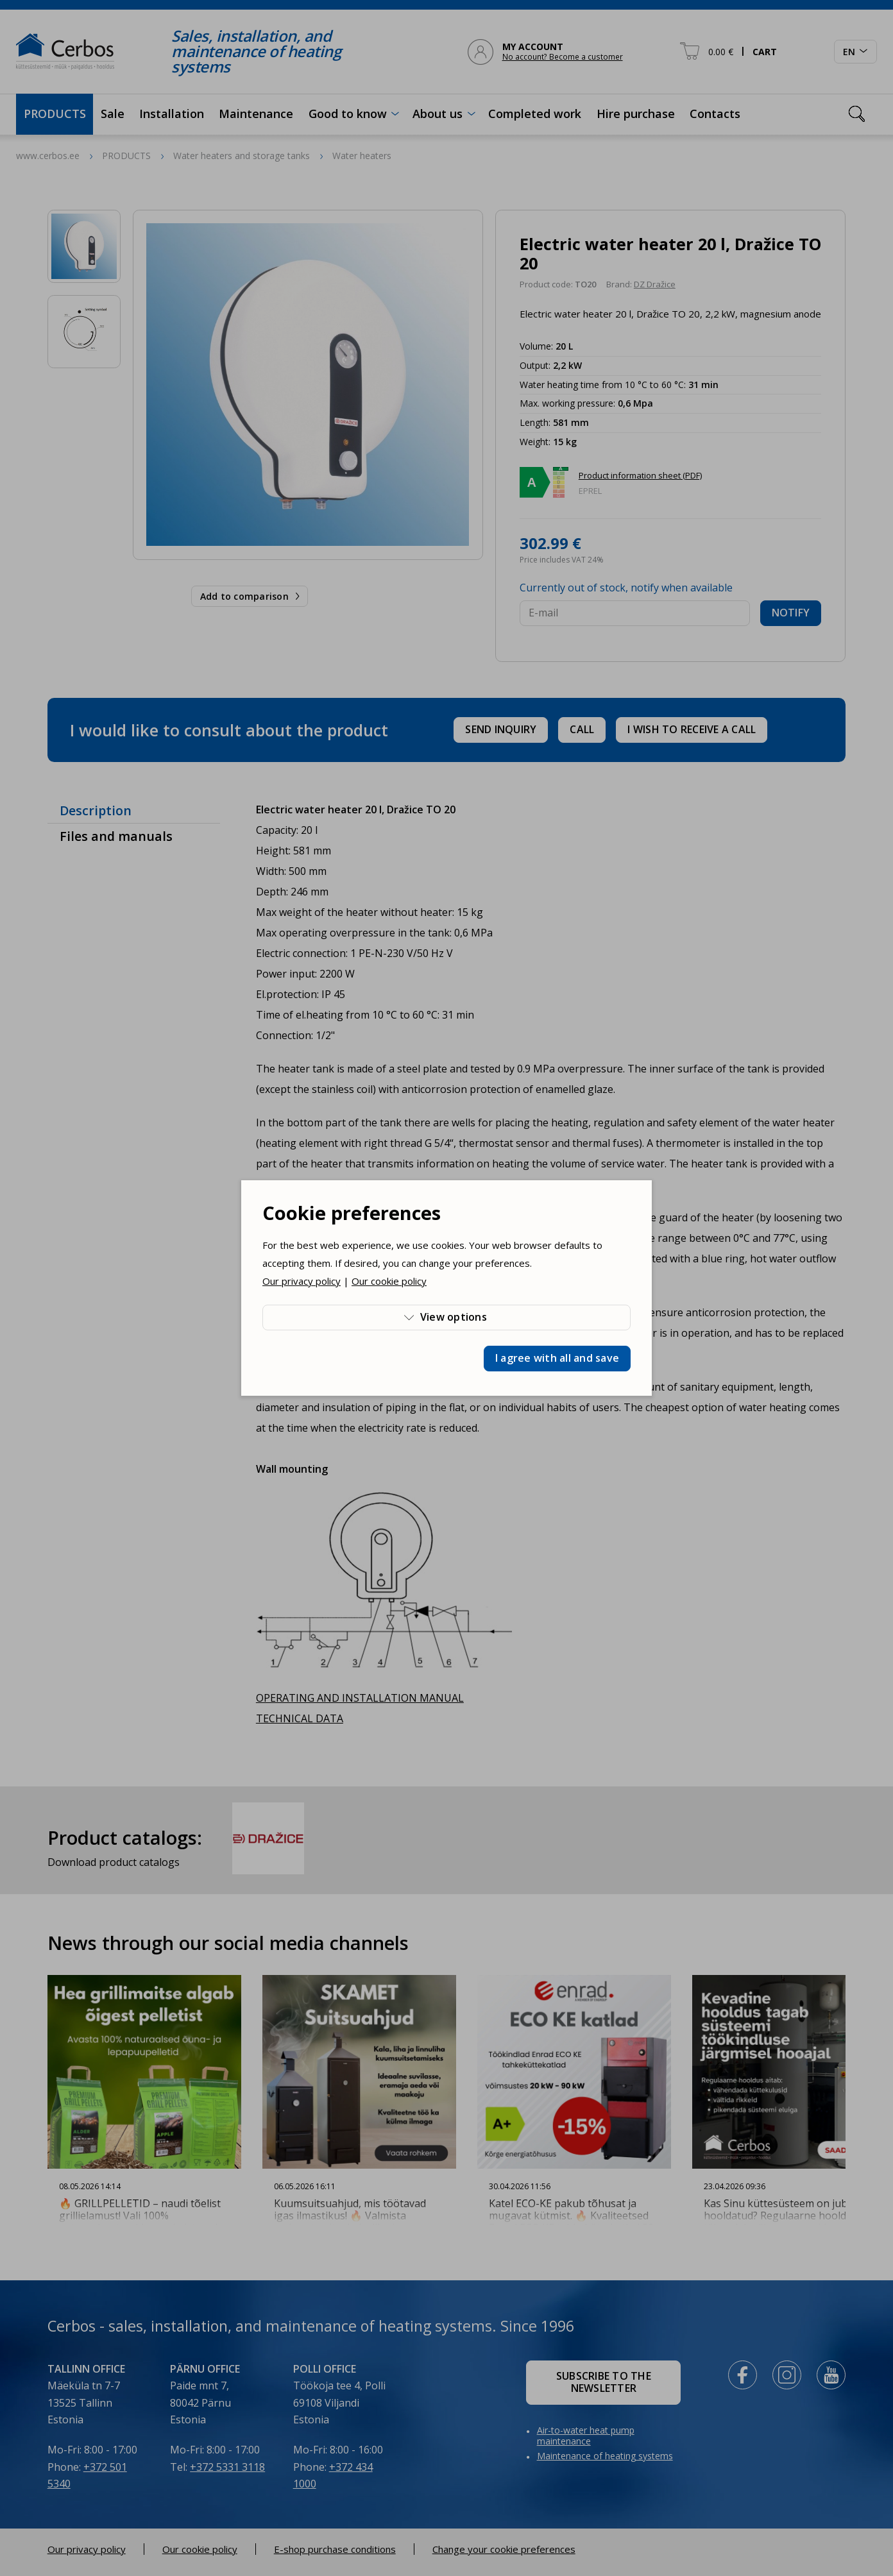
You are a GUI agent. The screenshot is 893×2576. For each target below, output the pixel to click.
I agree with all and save (557, 1358)
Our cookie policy (389, 1281)
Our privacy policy (301, 1281)
